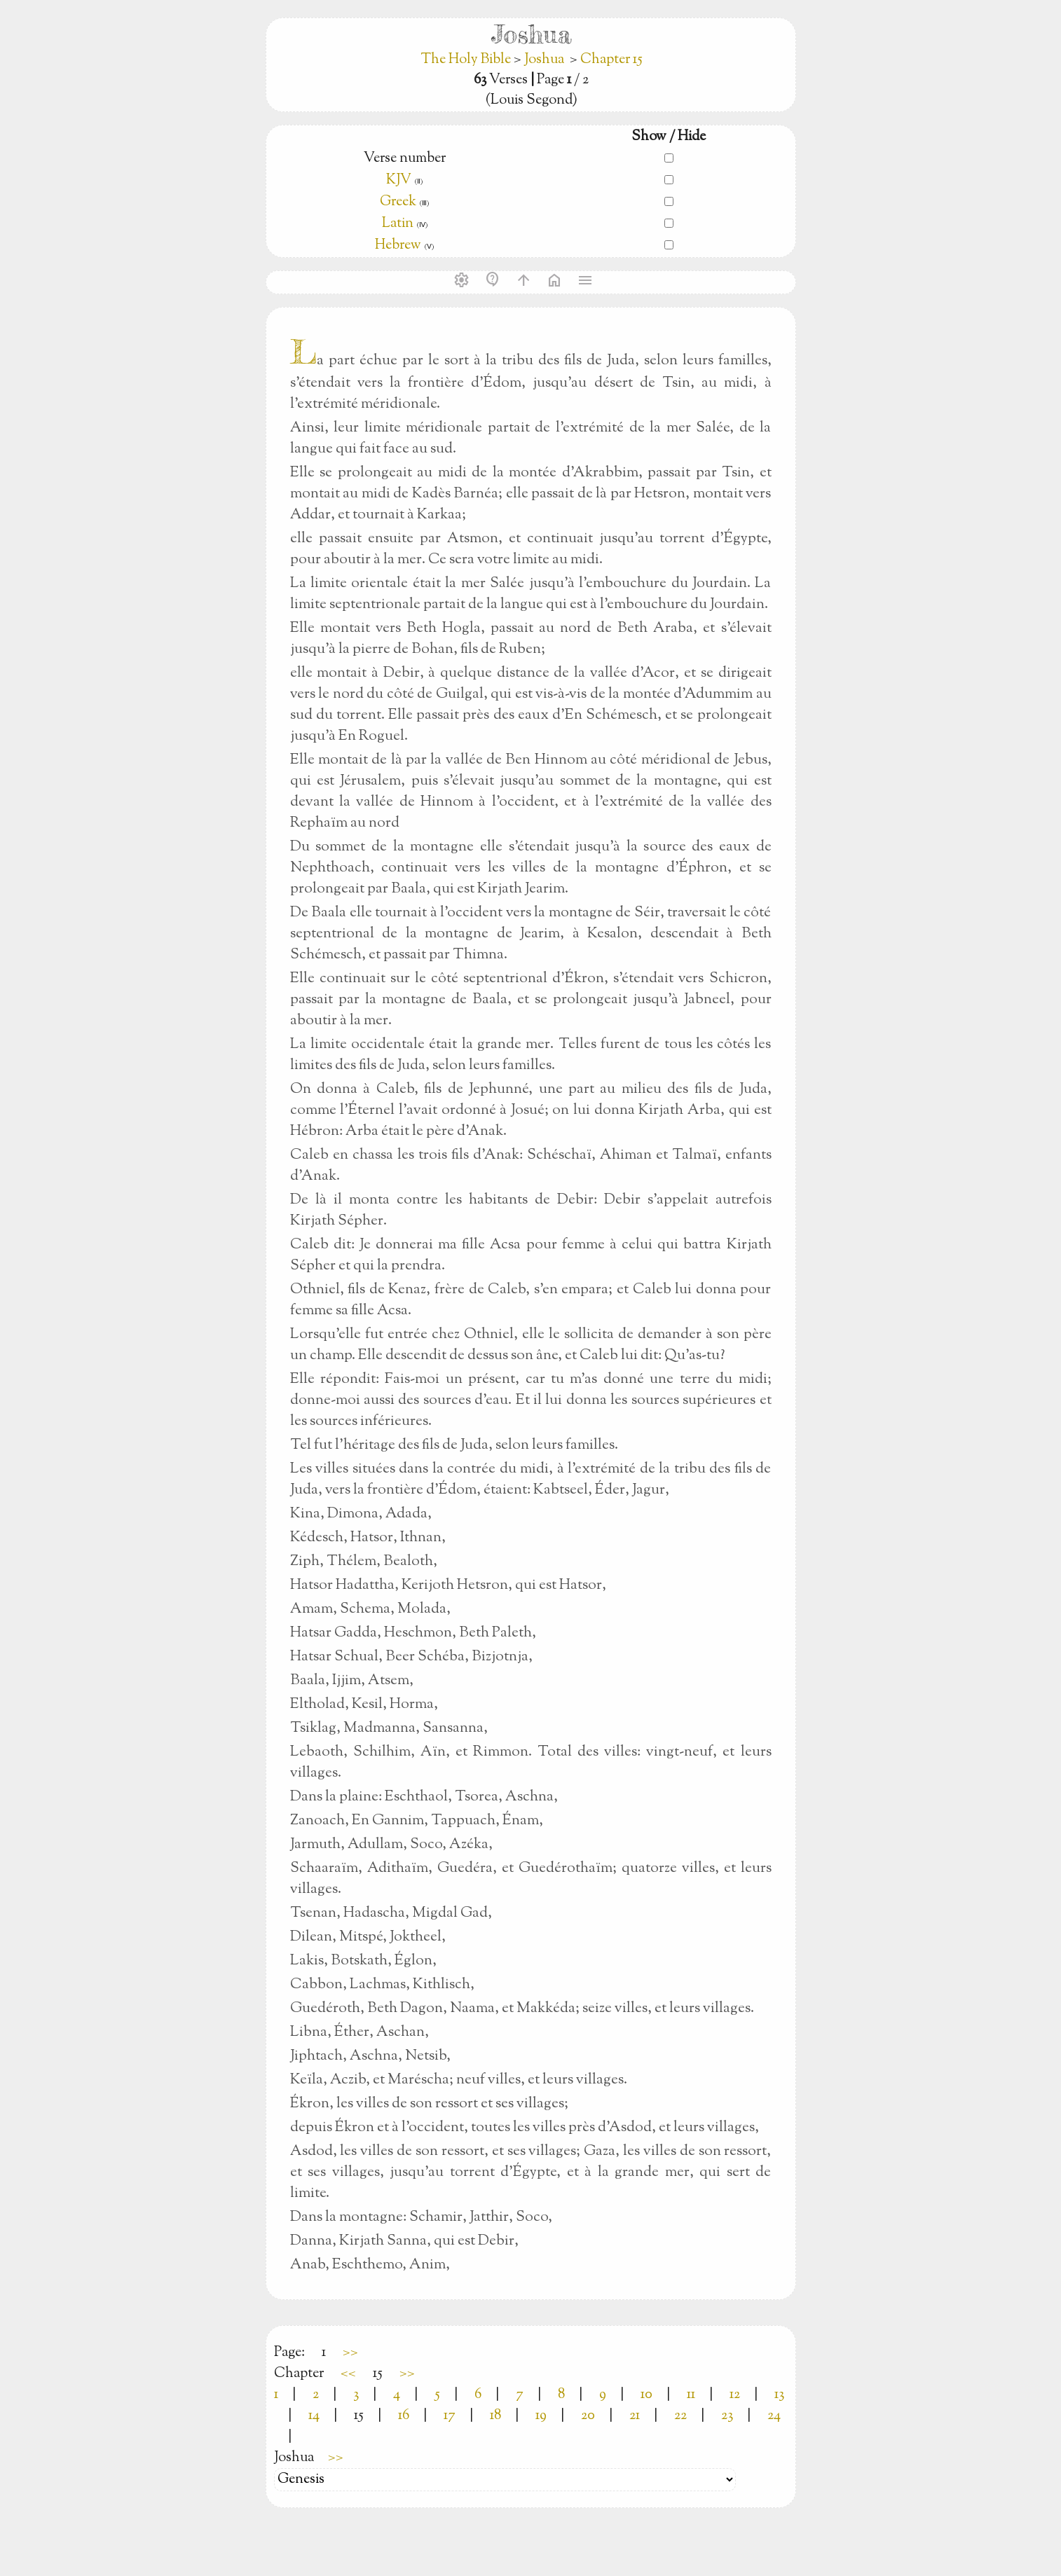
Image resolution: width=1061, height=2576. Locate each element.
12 (735, 2395)
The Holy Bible (467, 60)
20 (588, 2416)
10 (646, 2395)
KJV (398, 180)
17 (450, 2416)
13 (779, 2395)
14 (314, 2416)
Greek (398, 202)
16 (403, 2416)
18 (495, 2416)
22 (680, 2416)
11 (691, 2395)
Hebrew (398, 245)
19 (541, 2416)
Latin (397, 224)
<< (348, 2374)
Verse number (405, 159)
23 (727, 2416)
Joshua (544, 60)
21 (634, 2416)
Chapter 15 (611, 60)
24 (774, 2416)
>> (350, 2353)
